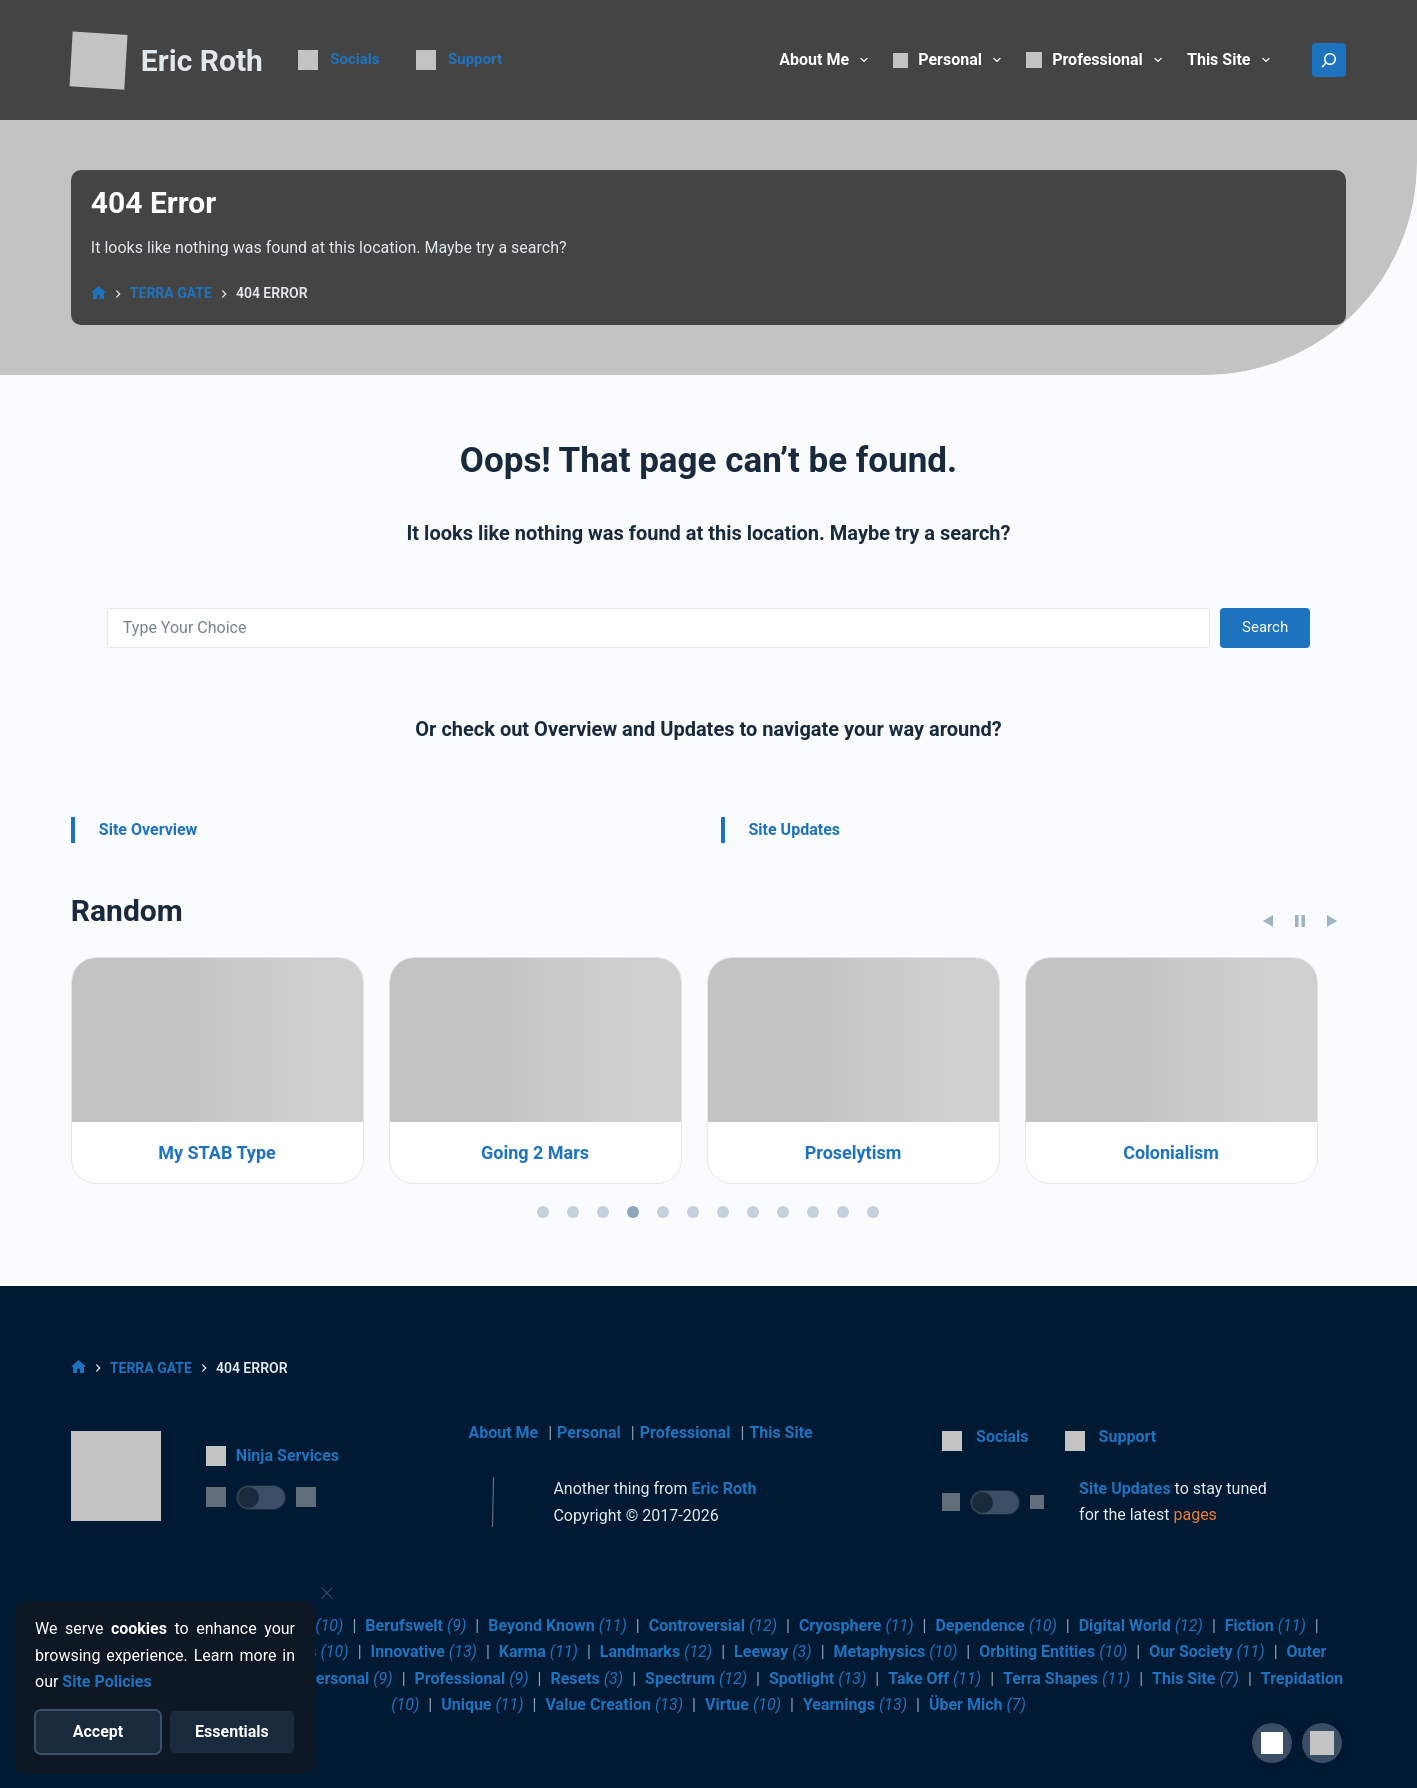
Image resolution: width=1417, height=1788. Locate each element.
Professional (685, 1432)
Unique (482, 1704)
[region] (708, 1205)
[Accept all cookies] (98, 1732)
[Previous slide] (1268, 1035)
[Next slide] (1332, 1035)
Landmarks (656, 1651)
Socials (354, 59)
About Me (827, 60)
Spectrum (696, 1678)
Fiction (1265, 1625)
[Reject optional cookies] (232, 1732)
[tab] (543, 1325)
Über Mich (977, 1704)
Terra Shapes (1066, 1678)
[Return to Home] (97, 61)
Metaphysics (896, 1651)
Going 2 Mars (853, 1266)
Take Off (934, 1678)
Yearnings (855, 1704)
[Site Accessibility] (1272, 1743)
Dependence (995, 1625)
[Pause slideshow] (1300, 1035)
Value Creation (614, 1704)
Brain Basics (217, 1266)
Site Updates (795, 829)
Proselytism (1171, 1266)
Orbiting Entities (1053, 1651)
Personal (589, 1432)
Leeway (773, 1651)
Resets (586, 1678)
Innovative (424, 1651)
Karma (538, 1651)
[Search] (1329, 60)
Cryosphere (856, 1625)
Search (1265, 627)
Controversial (713, 1625)
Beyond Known (557, 1625)
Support (475, 59)
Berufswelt (415, 1625)
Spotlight (817, 1678)
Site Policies (106, 1681)
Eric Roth (202, 60)
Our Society (1207, 1651)
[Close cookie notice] (327, 1593)
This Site (1232, 60)
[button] (1322, 1743)
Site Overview (148, 829)
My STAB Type (536, 1266)
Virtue (743, 1704)
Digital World (1141, 1625)
